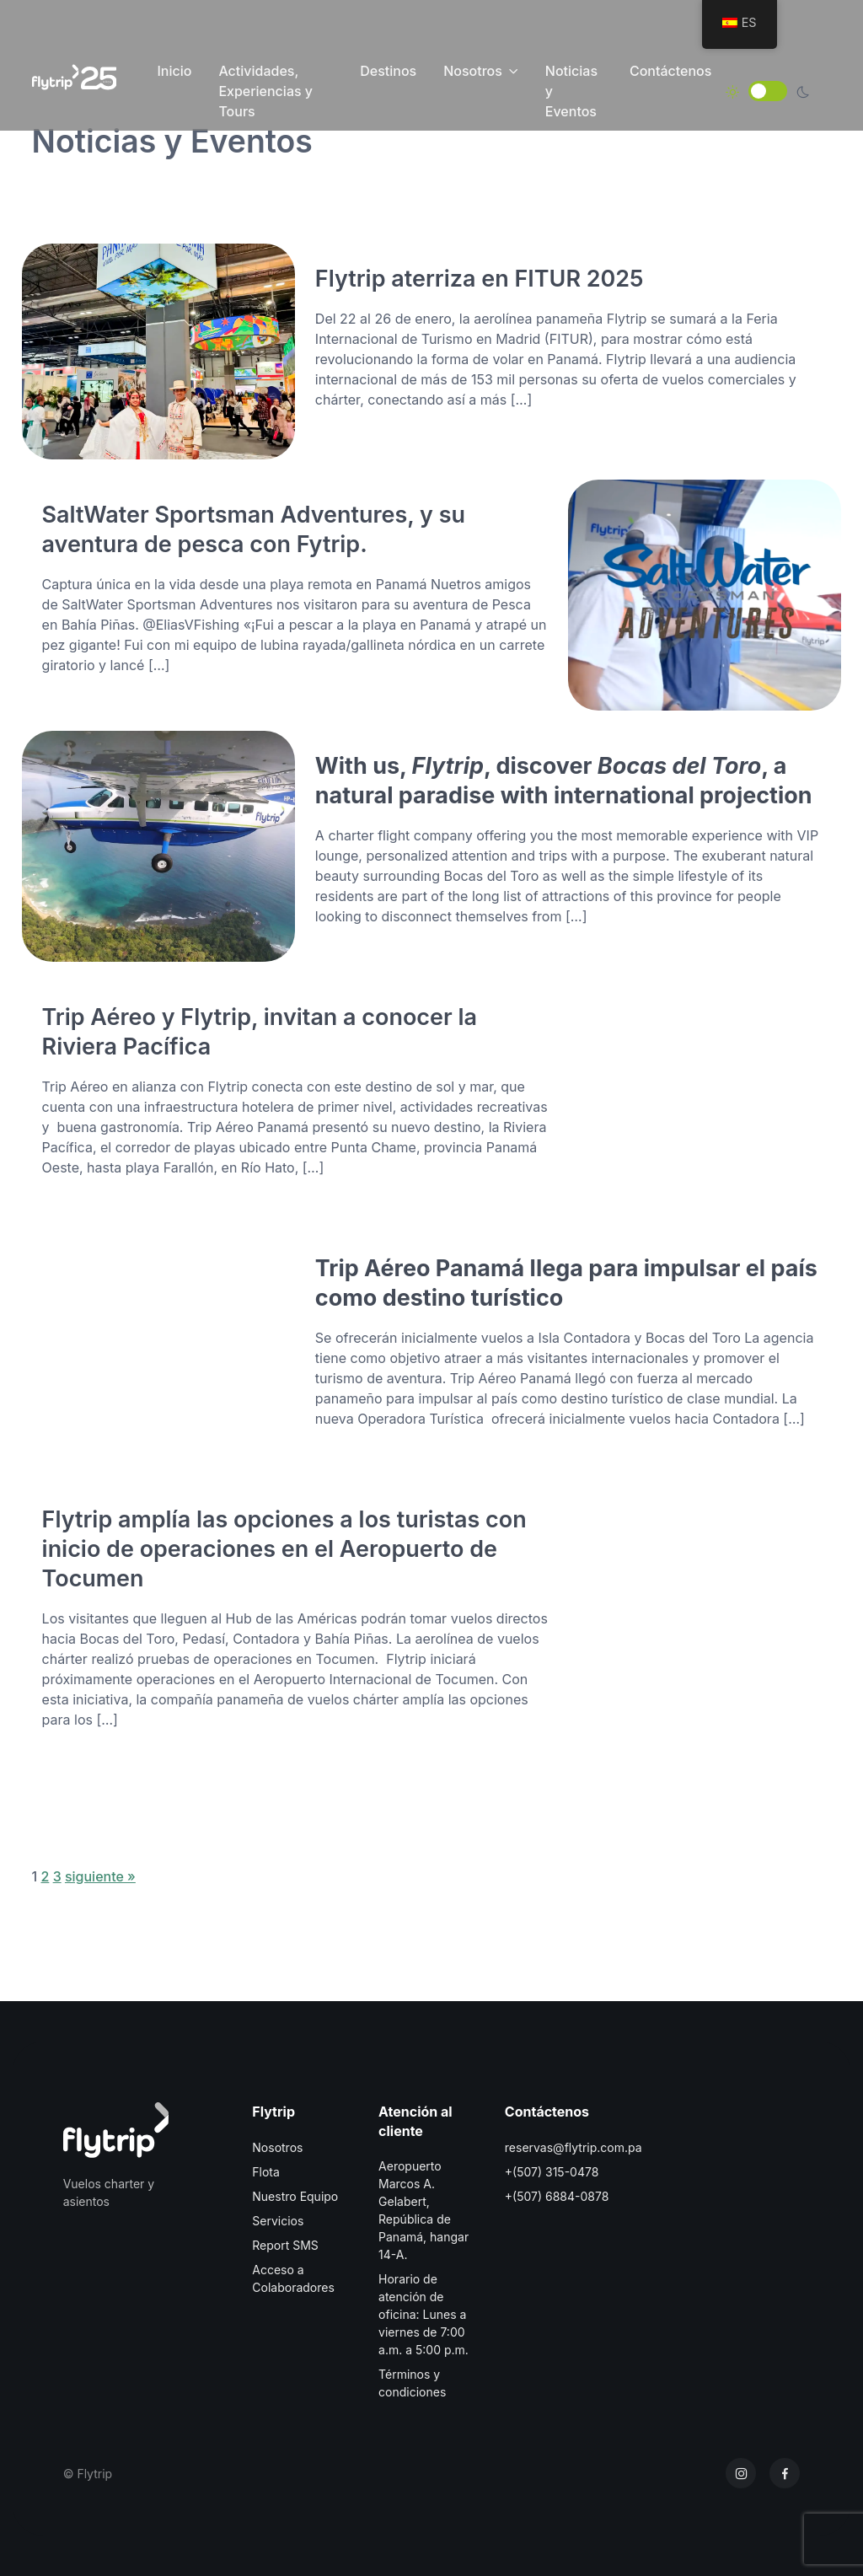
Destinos (388, 70)
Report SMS (285, 2245)
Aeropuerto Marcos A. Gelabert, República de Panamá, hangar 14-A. (423, 2210)
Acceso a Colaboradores (293, 2278)
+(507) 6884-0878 (557, 2196)
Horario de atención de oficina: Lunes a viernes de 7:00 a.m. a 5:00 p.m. (423, 2314)
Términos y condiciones (412, 2383)
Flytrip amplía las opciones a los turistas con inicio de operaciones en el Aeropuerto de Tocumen (284, 1548)
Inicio (174, 70)
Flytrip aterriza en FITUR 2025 (479, 278)
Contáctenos (670, 70)
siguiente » (100, 1876)
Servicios (277, 2221)
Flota (266, 2172)
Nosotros (472, 70)
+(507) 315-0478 (552, 2172)
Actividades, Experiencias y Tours (265, 91)
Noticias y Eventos (571, 91)
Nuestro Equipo (295, 2196)
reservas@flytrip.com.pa (573, 2147)
